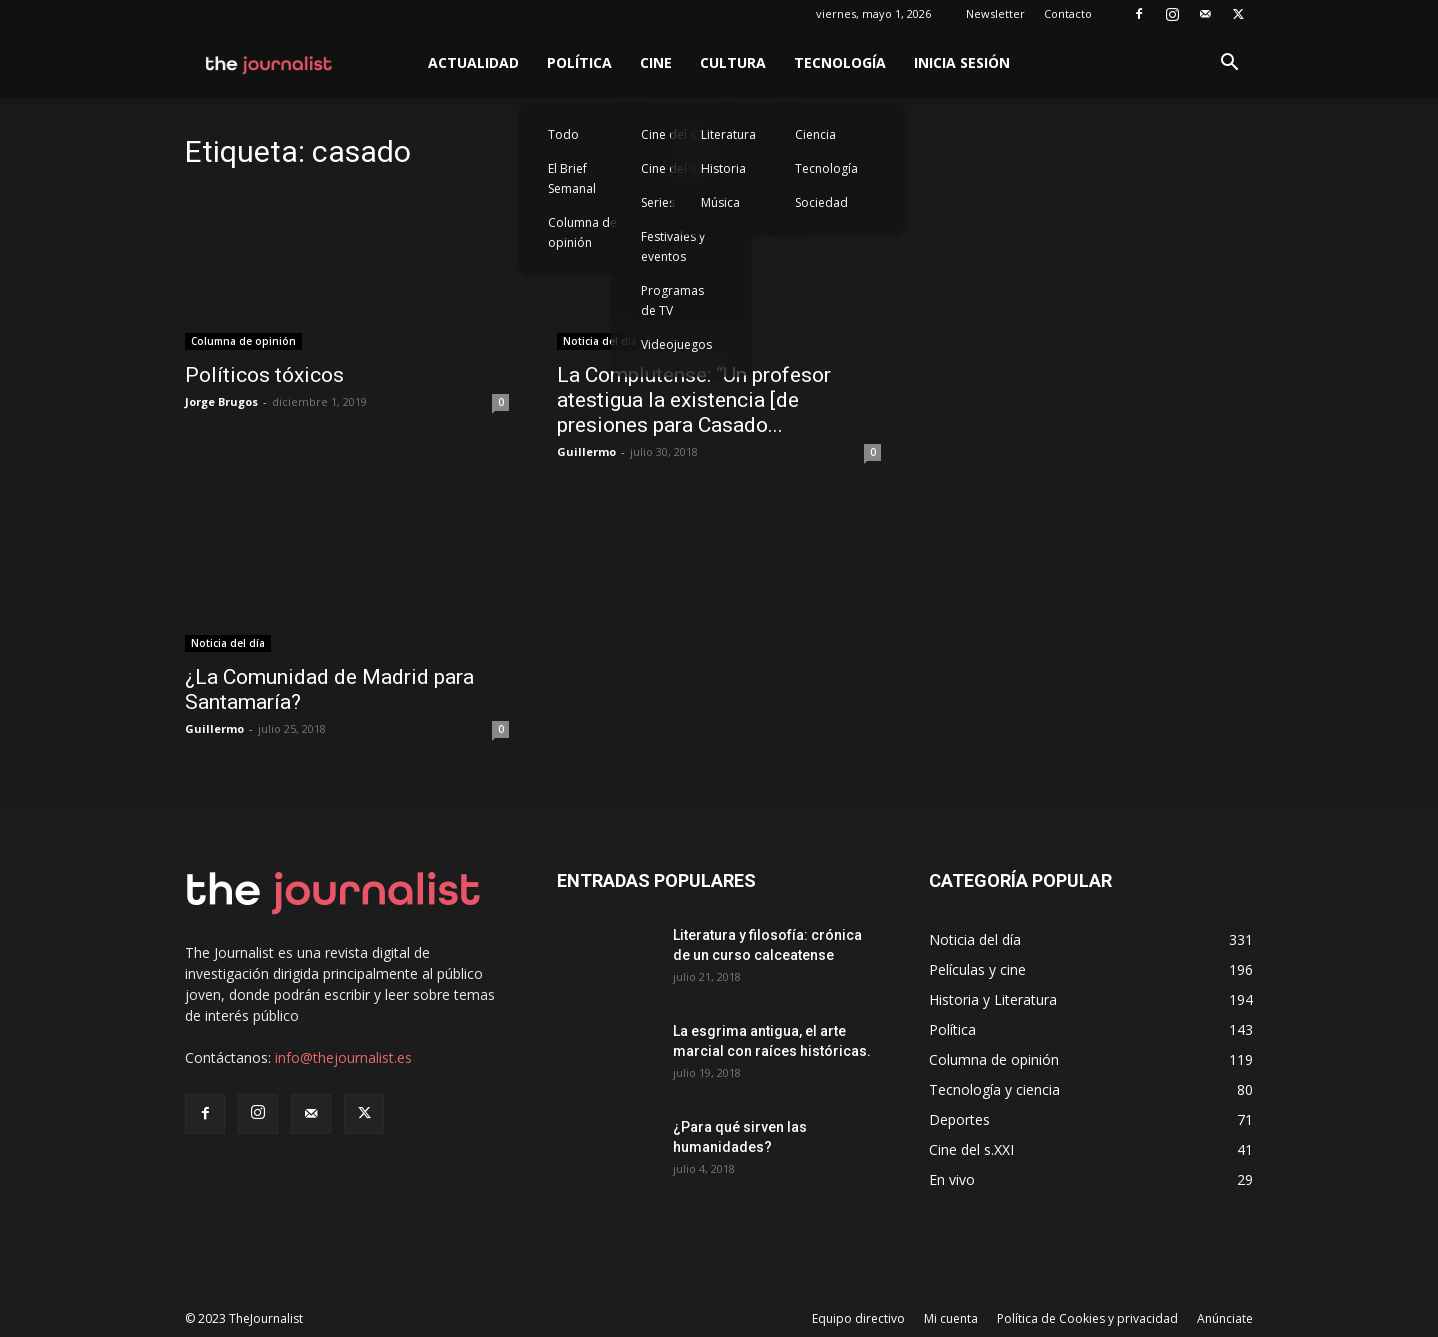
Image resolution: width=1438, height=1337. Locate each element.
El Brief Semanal (572, 178)
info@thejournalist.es (343, 1057)
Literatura (728, 134)
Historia (723, 168)
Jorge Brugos (221, 401)
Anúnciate (1225, 1318)
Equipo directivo (858, 1318)
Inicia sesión (962, 62)
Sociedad (821, 202)
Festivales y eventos (673, 246)
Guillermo (586, 451)
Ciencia (815, 134)
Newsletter (995, 13)
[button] (1229, 64)
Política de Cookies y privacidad (1087, 1318)
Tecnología (840, 62)
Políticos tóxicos (264, 375)
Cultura (733, 62)
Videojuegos (676, 344)
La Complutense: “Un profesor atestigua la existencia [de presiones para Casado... (694, 400)
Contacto (1068, 13)
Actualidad (473, 62)
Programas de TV (672, 300)
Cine (656, 62)
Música (720, 202)
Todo (563, 134)
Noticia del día (600, 341)
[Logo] (269, 63)
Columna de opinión (582, 232)
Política (579, 62)
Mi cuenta (951, 1318)
